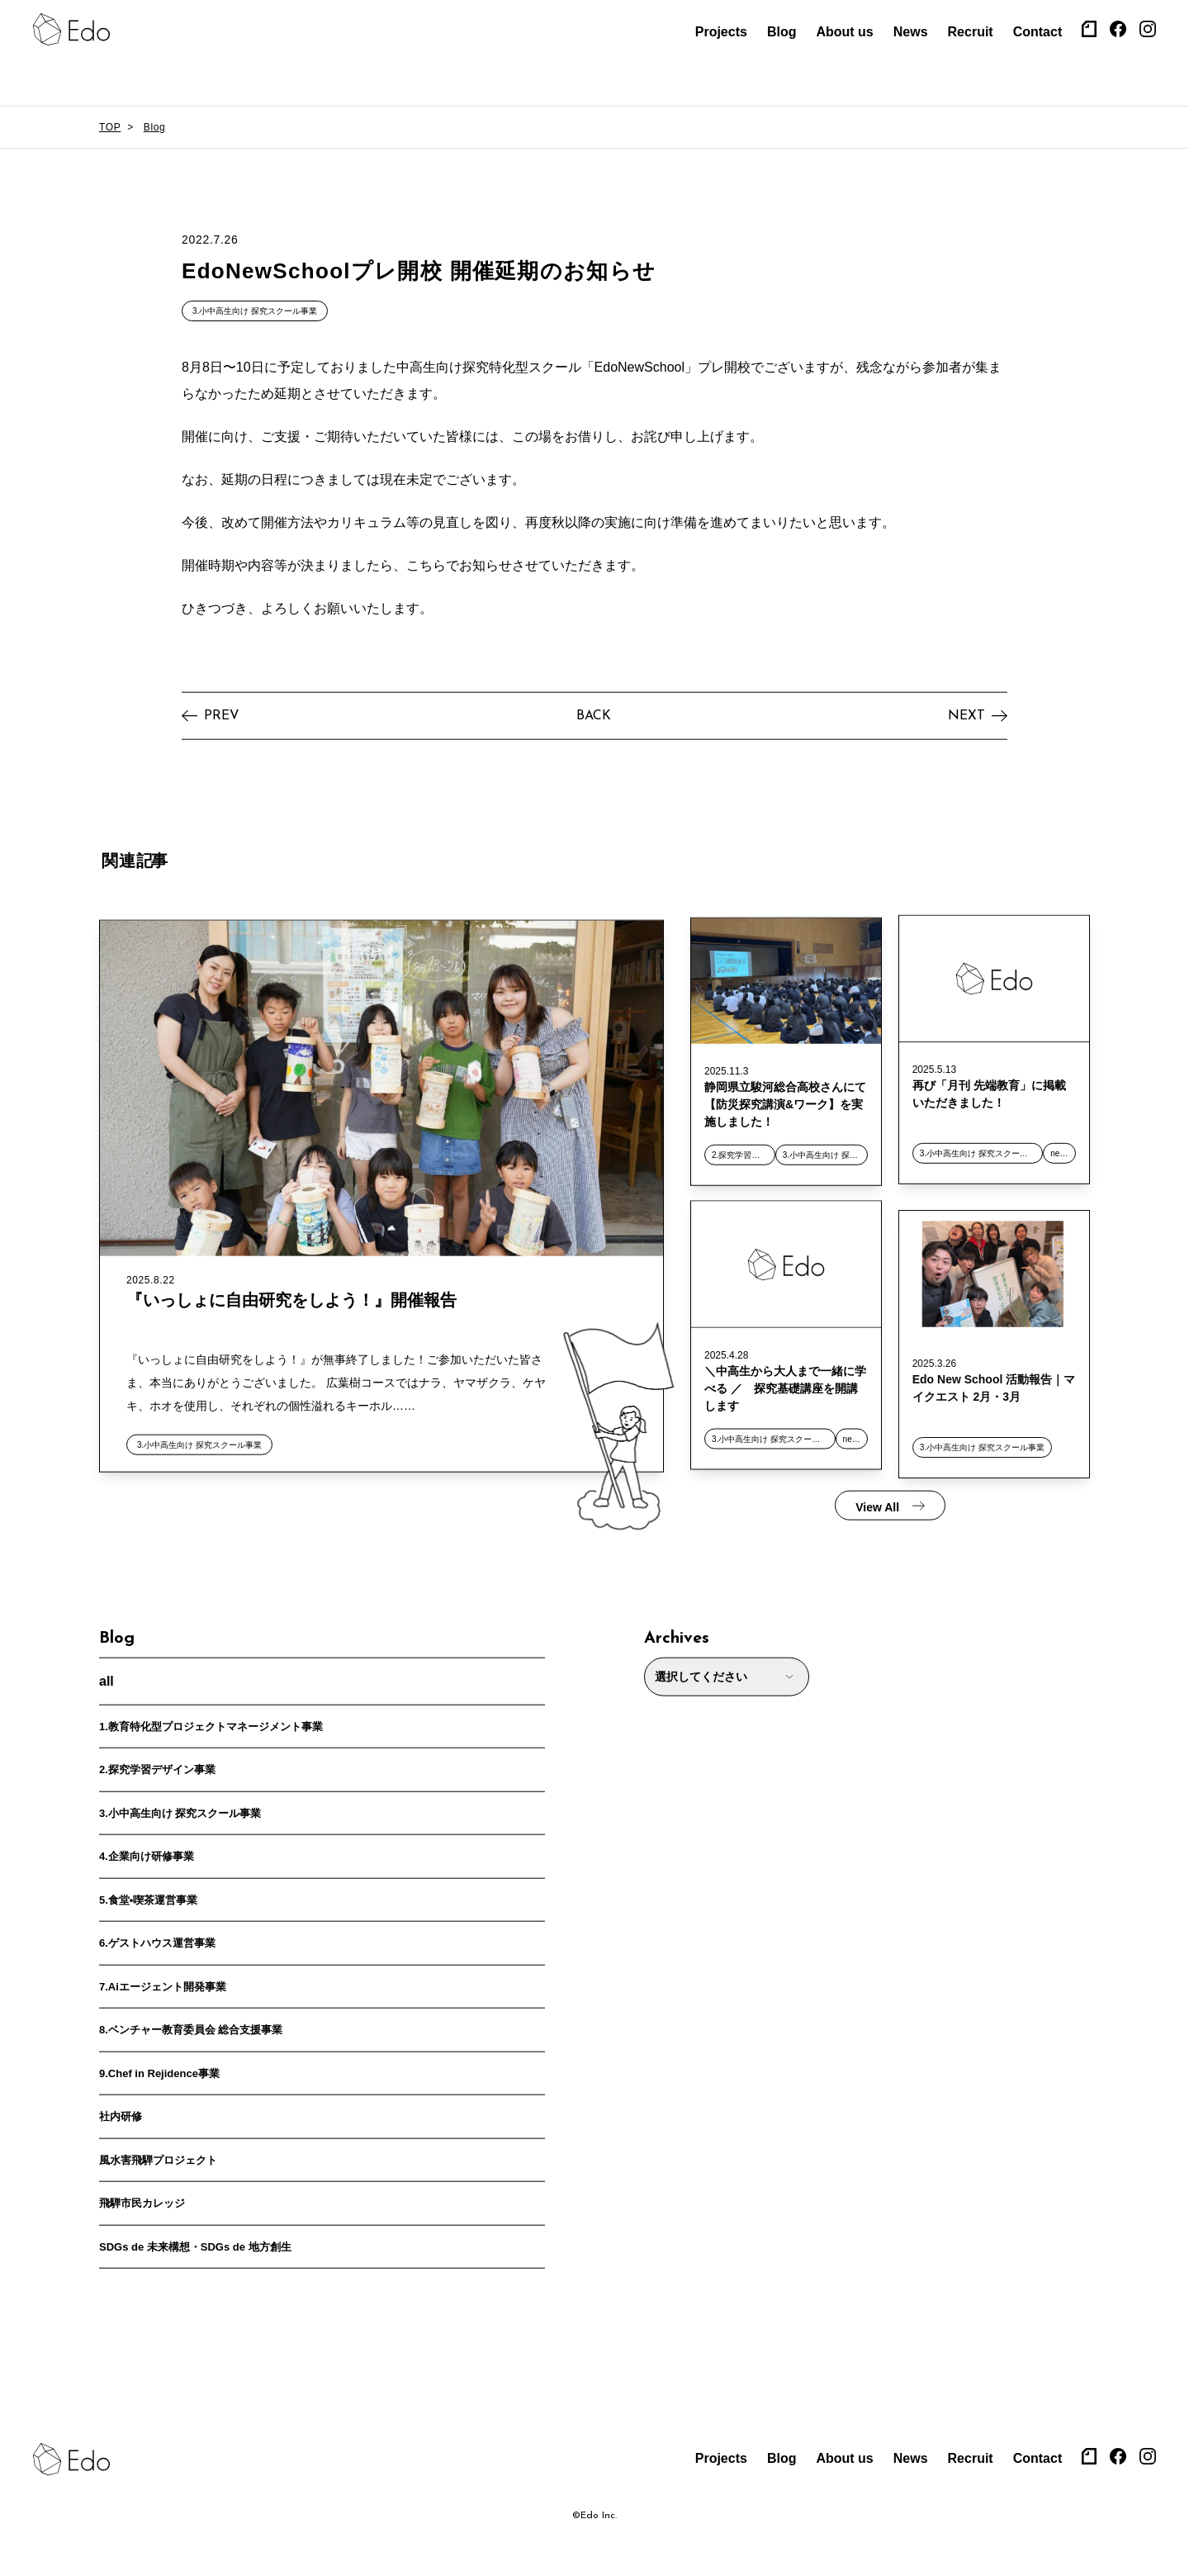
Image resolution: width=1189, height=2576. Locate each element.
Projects (721, 32)
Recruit (970, 32)
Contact (1038, 32)
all (106, 1682)
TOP (110, 127)
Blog (782, 32)
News (910, 32)
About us (844, 32)
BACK (593, 716)
